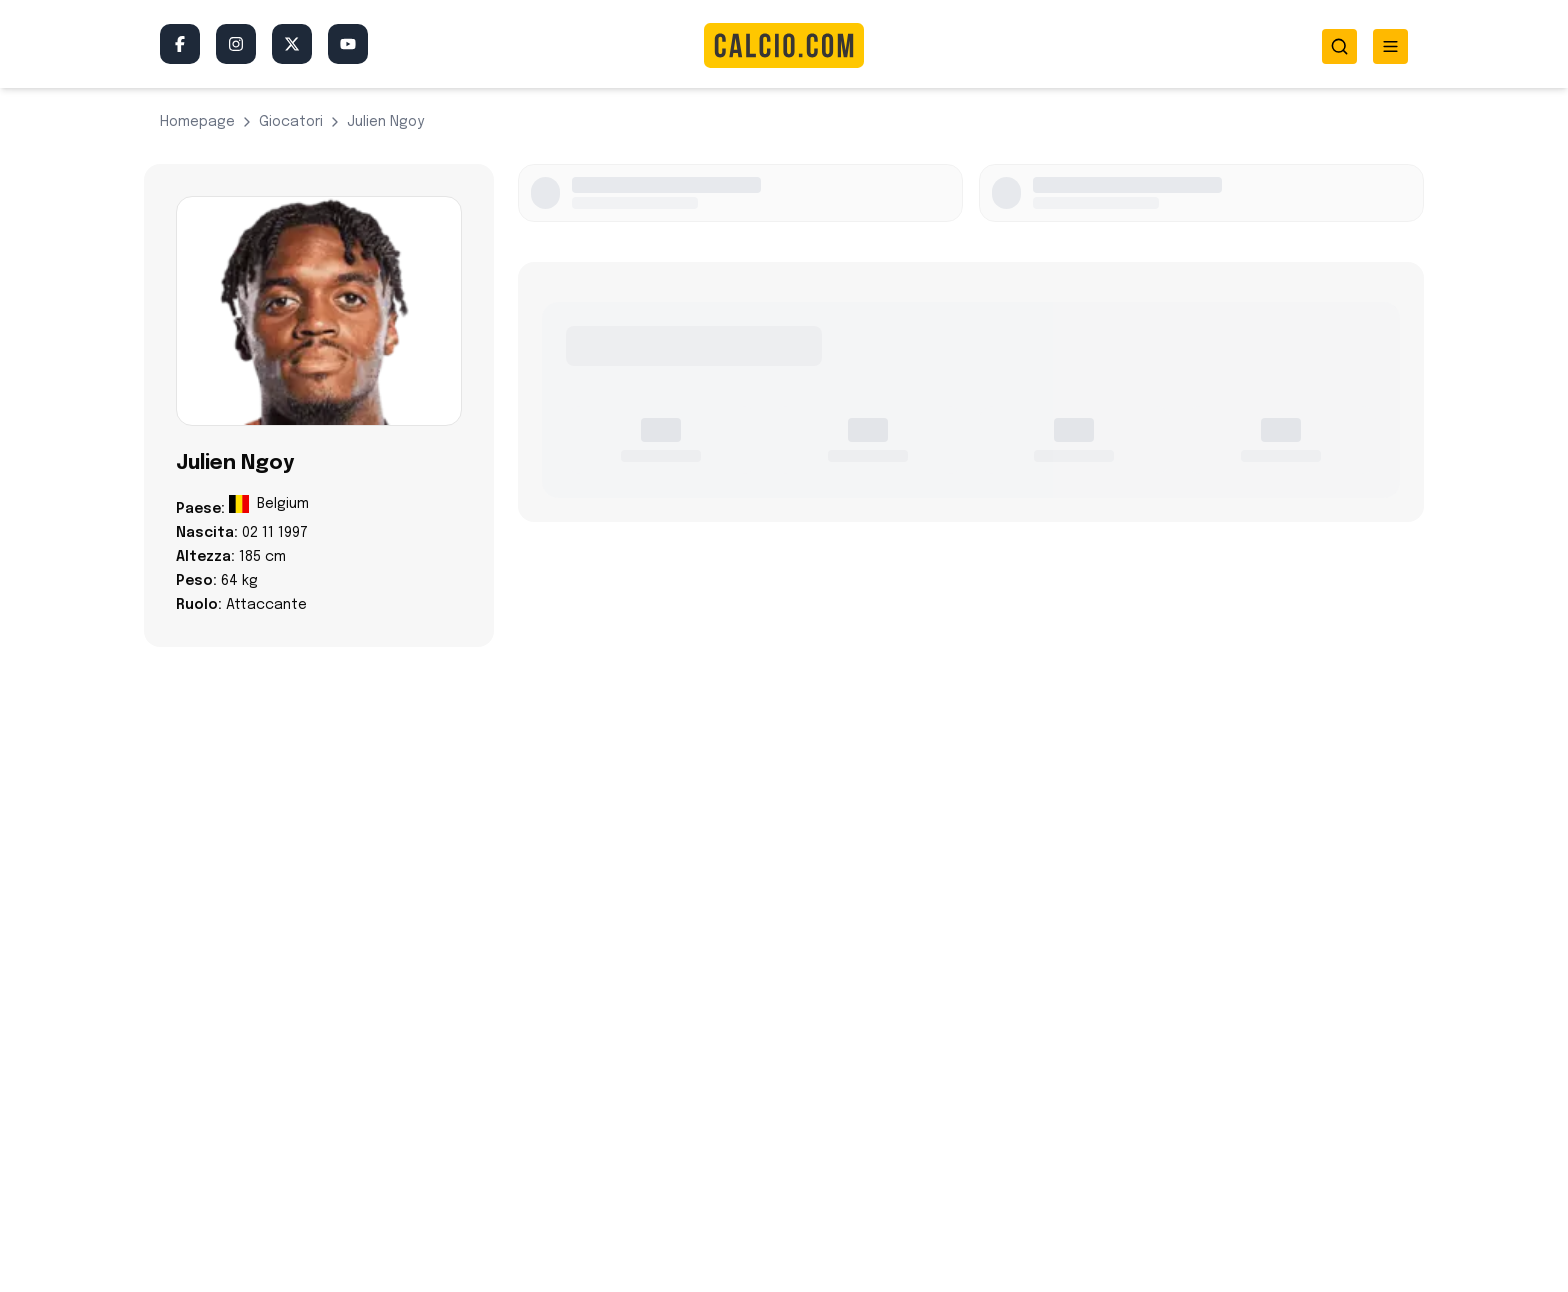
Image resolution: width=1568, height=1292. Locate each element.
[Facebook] (180, 44)
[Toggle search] (1339, 46)
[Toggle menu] (1390, 46)
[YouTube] (348, 44)
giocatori (291, 122)
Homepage (197, 122)
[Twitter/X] (292, 44)
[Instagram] (236, 44)
